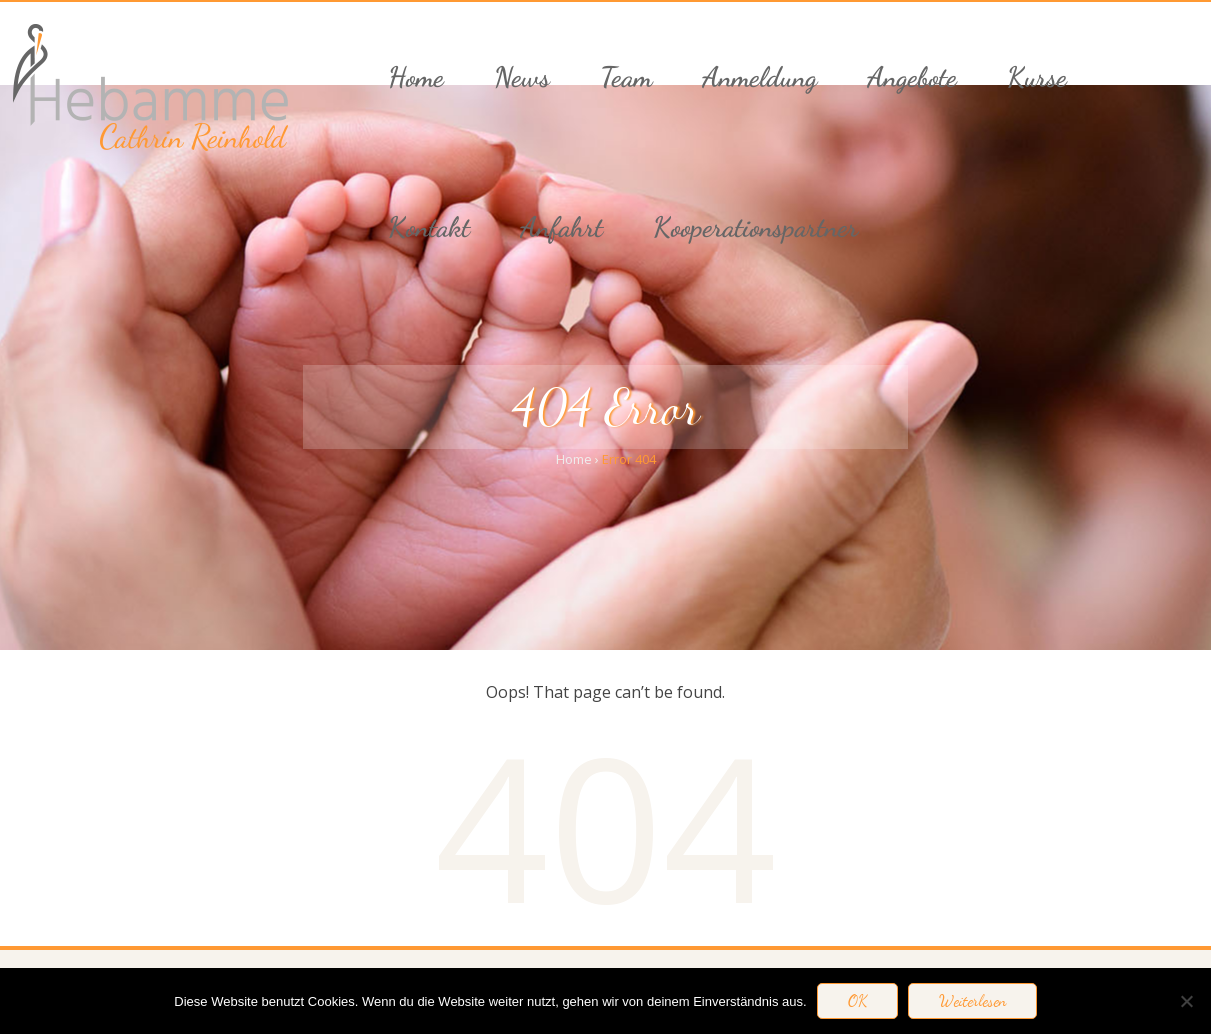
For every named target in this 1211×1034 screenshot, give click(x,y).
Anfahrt (561, 227)
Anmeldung (759, 77)
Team (626, 77)
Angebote (912, 77)
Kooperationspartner (755, 227)
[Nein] (1186, 1001)
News (522, 77)
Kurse (1037, 77)
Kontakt (429, 227)
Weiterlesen (972, 1001)
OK (857, 1001)
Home (416, 77)
